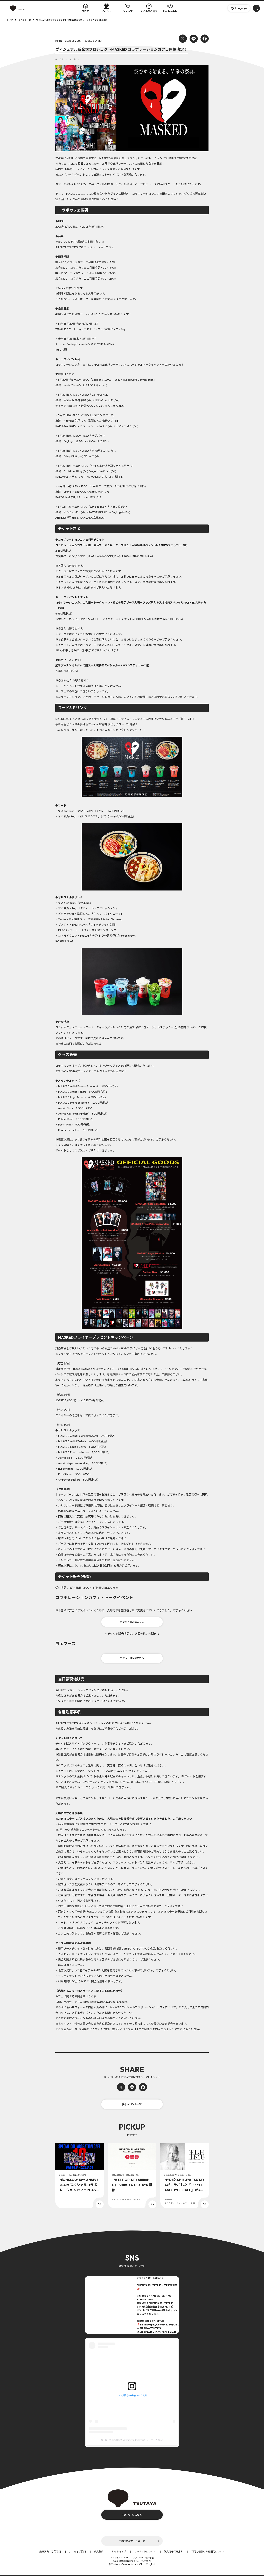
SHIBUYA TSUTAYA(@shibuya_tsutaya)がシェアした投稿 (132, 2440)
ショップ (128, 8)
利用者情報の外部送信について (208, 2551)
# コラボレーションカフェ (67, 59)
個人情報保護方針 (173, 2551)
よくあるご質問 (149, 8)
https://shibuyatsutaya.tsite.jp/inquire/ (106, 2002)
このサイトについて (145, 2551)
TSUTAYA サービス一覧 (132, 2541)
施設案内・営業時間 (50, 2551)
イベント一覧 (132, 2104)
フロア (85, 8)
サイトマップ (119, 2551)
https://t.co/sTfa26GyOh (162, 2324)
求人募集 (98, 2551)
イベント (106, 8)
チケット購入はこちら (132, 1621)
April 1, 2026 (169, 2331)
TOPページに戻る (132, 2514)
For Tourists (170, 8)
